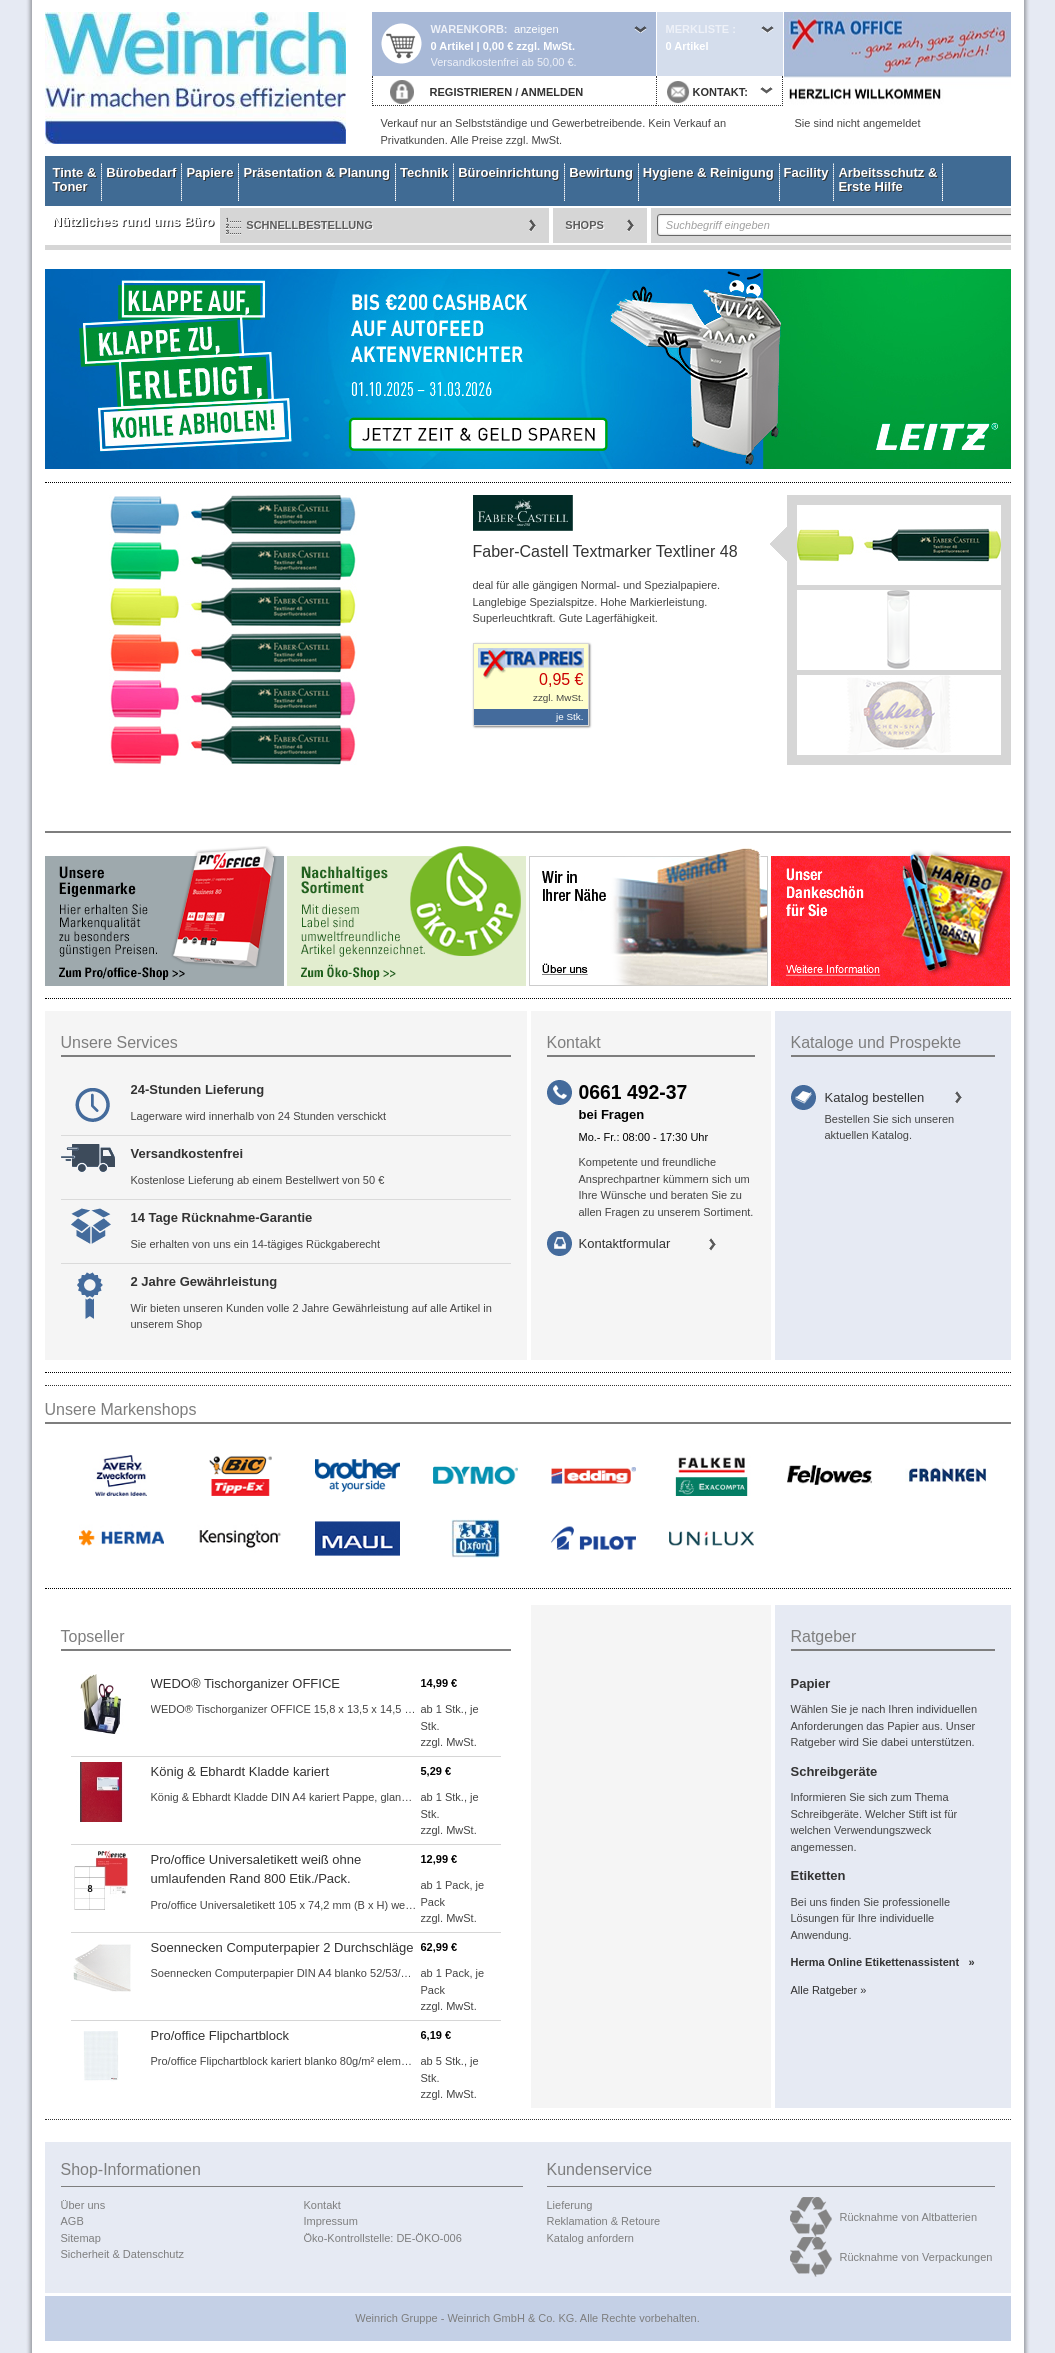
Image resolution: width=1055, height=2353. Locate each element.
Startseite (208, 78)
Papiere (209, 172)
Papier (811, 1683)
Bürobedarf (141, 172)
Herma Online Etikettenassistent (878, 1962)
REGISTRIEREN (471, 92)
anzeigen (536, 29)
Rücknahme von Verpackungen (916, 2257)
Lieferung (570, 2205)
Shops (584, 225)
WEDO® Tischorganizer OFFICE (245, 1683)
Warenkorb (467, 29)
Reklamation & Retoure (604, 2221)
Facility (806, 172)
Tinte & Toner (75, 179)
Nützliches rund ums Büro (134, 221)
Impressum (331, 2221)
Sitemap (81, 2238)
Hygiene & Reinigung (708, 172)
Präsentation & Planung (316, 172)
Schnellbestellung (309, 225)
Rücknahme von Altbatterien (909, 2217)
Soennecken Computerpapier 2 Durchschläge (282, 1947)
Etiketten (818, 1875)
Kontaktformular (625, 1243)
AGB (72, 2221)
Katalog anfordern (590, 2238)
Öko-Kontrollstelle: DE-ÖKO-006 (383, 2238)
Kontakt (322, 2205)
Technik (424, 172)
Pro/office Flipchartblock (220, 2035)
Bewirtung (601, 172)
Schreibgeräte (834, 1771)
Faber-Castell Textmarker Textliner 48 (605, 551)
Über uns (83, 2205)
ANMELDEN (552, 92)
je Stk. (569, 716)
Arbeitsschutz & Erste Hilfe (887, 179)
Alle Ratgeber (824, 1990)
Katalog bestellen (875, 1097)
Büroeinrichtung (508, 172)
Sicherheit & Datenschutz (123, 2254)
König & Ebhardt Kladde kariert (240, 1771)
